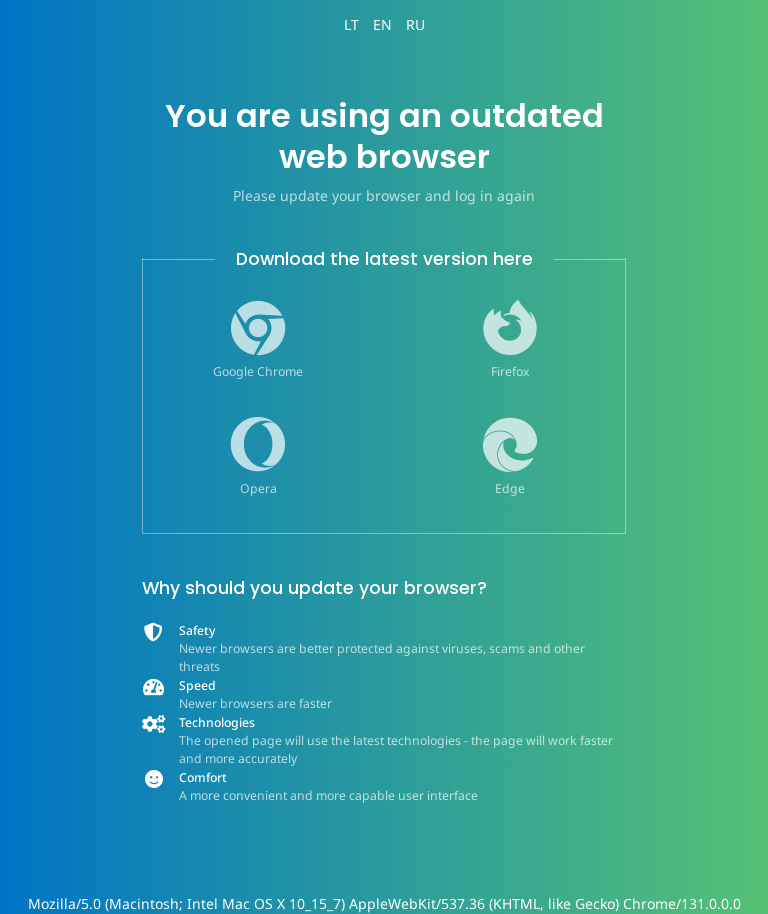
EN (382, 24)
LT (351, 24)
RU (415, 24)
